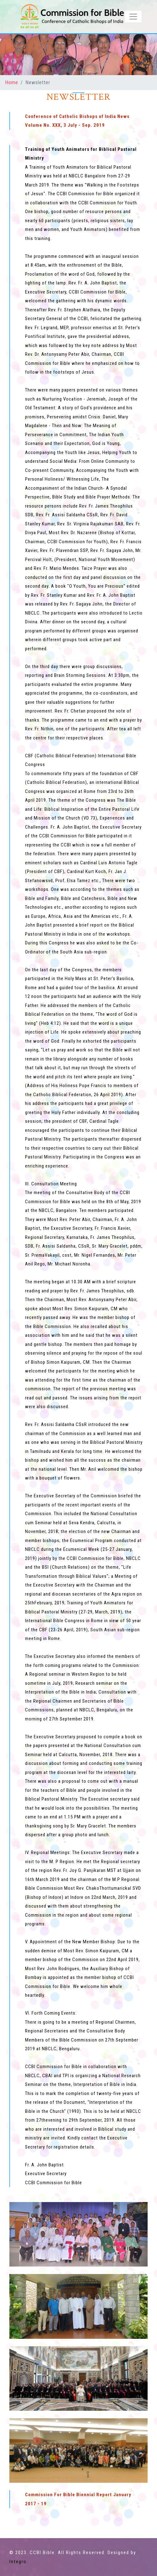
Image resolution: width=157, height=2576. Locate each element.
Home (11, 82)
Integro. (18, 2561)
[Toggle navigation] (133, 16)
